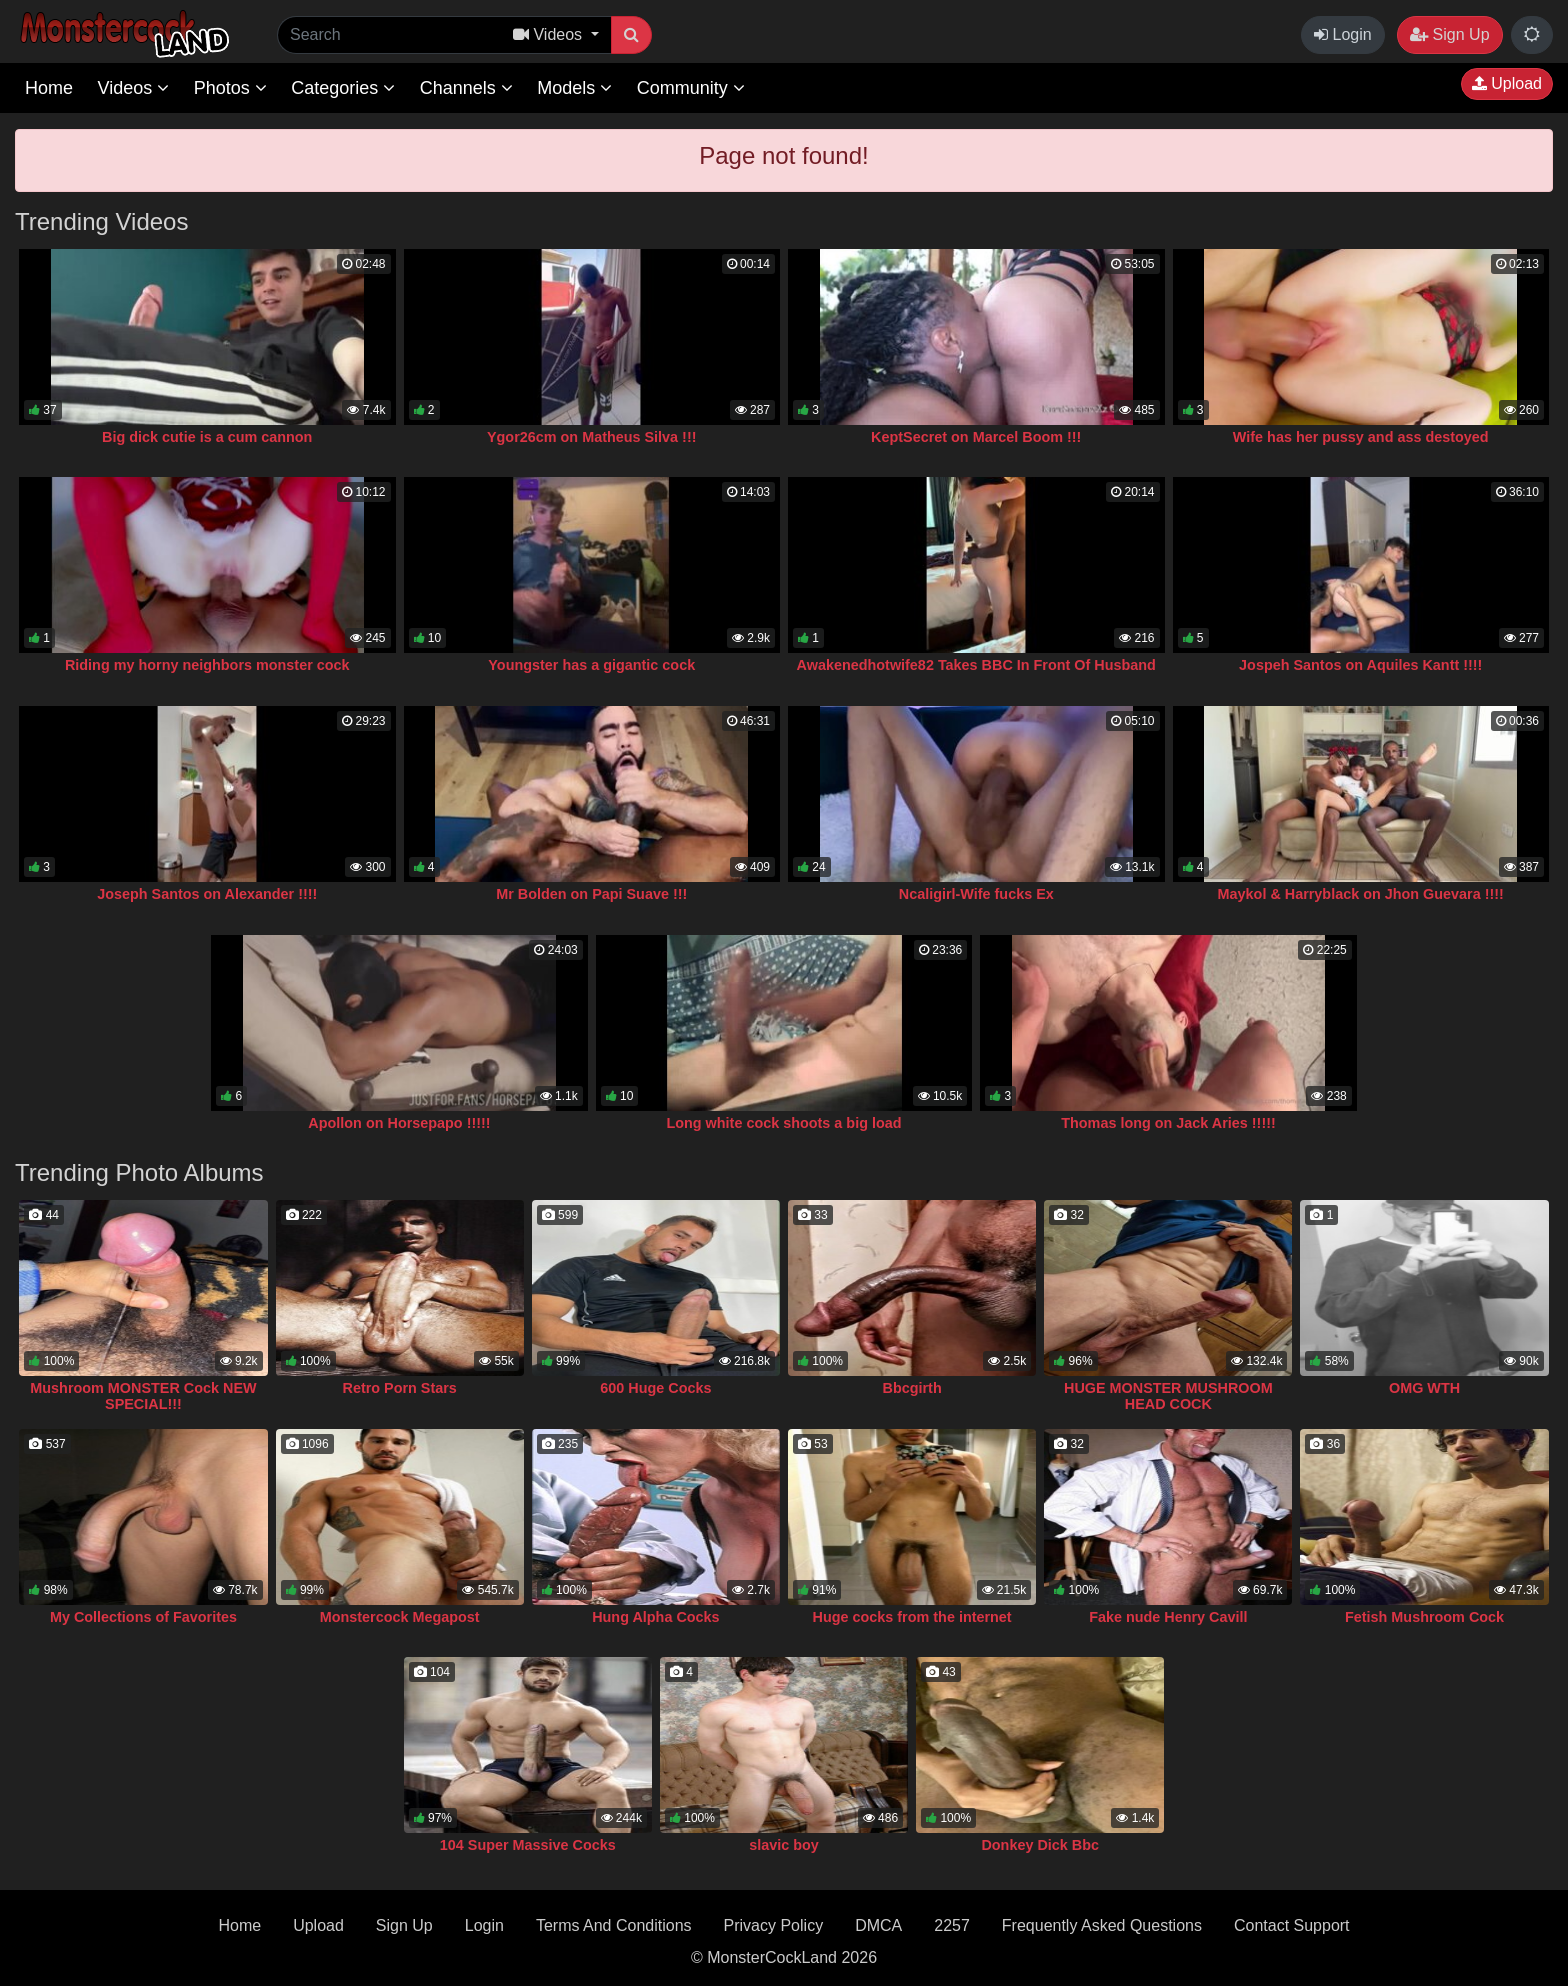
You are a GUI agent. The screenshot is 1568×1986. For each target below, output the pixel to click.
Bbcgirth (912, 1388)
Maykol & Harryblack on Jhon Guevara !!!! (1361, 894)
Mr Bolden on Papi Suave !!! (591, 894)
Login (1343, 34)
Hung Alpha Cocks (655, 1617)
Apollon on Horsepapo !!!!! (399, 1123)
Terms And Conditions (614, 1925)
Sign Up (1449, 34)
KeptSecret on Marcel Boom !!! (976, 437)
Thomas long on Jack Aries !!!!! (1168, 1123)
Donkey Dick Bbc (1040, 1845)
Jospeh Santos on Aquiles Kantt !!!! (1360, 665)
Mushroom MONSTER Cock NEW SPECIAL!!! (143, 1396)
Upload (1507, 83)
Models (574, 88)
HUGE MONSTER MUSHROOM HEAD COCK (1168, 1396)
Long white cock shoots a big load (783, 1123)
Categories (343, 88)
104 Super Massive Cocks (528, 1845)
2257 (952, 1925)
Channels (466, 88)
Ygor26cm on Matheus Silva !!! (592, 437)
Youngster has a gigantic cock (591, 665)
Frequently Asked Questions (1102, 1925)
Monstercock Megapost (400, 1617)
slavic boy (784, 1845)
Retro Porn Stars (399, 1388)
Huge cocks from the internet (912, 1617)
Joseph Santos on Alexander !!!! (207, 894)
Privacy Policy (774, 1925)
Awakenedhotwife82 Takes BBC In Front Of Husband (976, 665)
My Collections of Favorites (143, 1617)
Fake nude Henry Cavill (1168, 1617)
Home (49, 88)
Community (691, 88)
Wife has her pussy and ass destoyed (1361, 437)
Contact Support (1292, 1925)
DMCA (878, 1925)
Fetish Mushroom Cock (1424, 1617)
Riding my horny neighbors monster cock (207, 665)
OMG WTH (1424, 1388)
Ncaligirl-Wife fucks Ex (976, 894)
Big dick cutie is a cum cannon (207, 437)
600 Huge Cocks (655, 1388)
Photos (230, 88)
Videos (133, 88)
